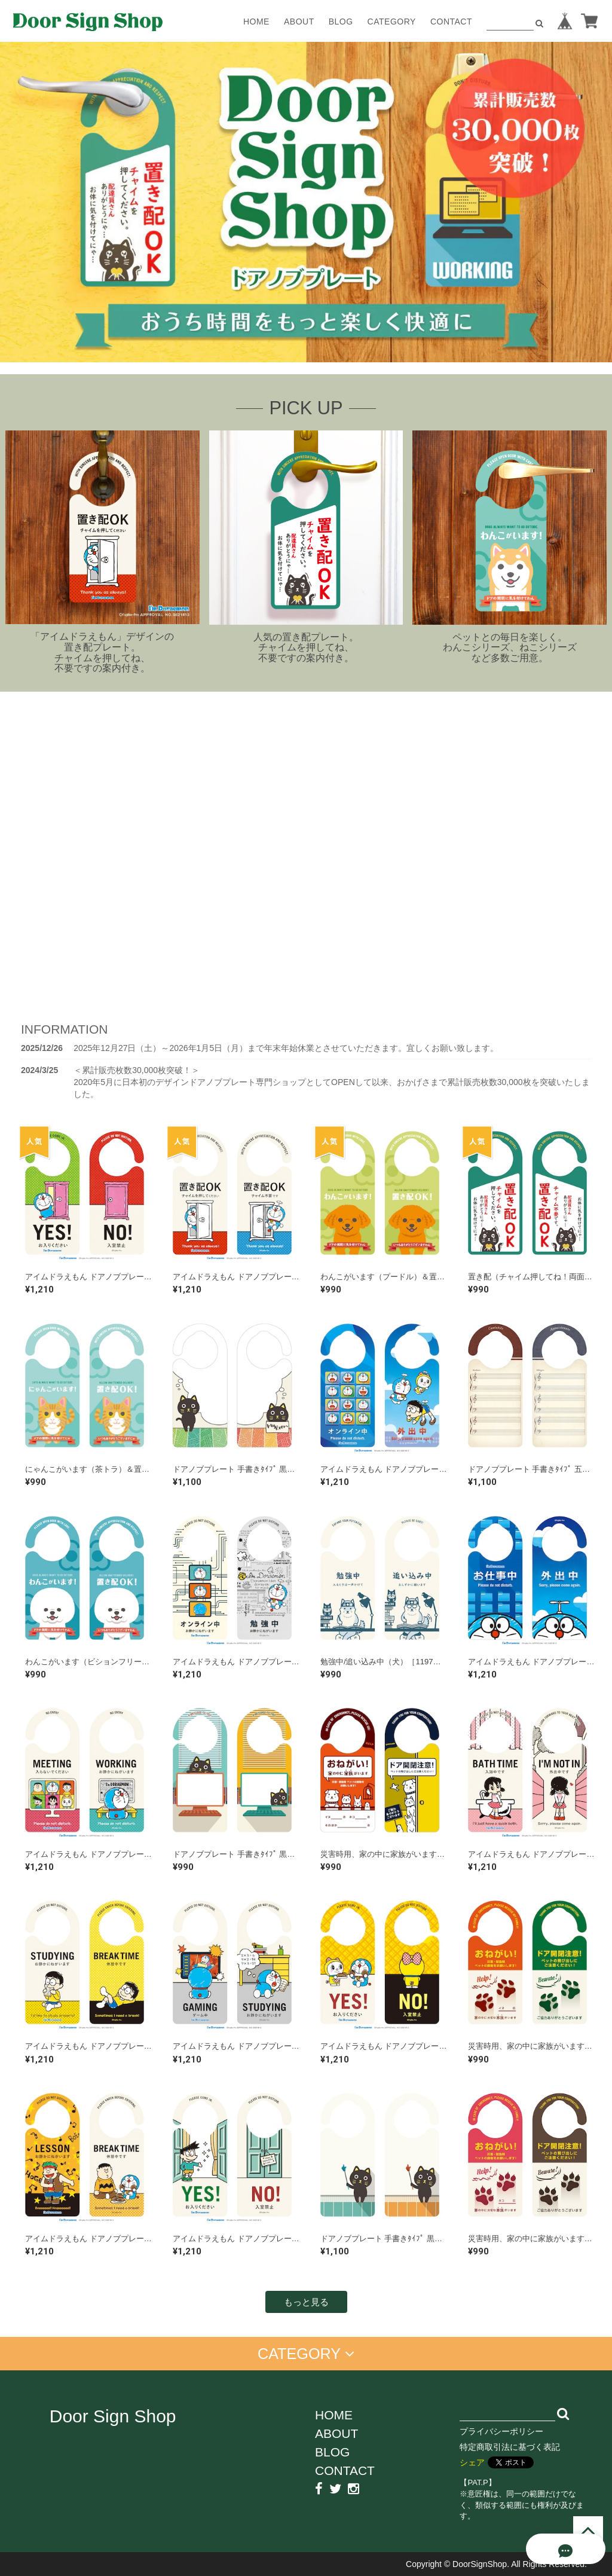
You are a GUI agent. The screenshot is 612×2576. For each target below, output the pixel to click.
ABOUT (299, 21)
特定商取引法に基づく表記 (510, 2447)
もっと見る (306, 2302)
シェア (472, 2462)
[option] (306, 202)
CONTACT (451, 21)
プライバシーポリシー (501, 2431)
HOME (256, 21)
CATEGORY (392, 21)
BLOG (341, 21)
